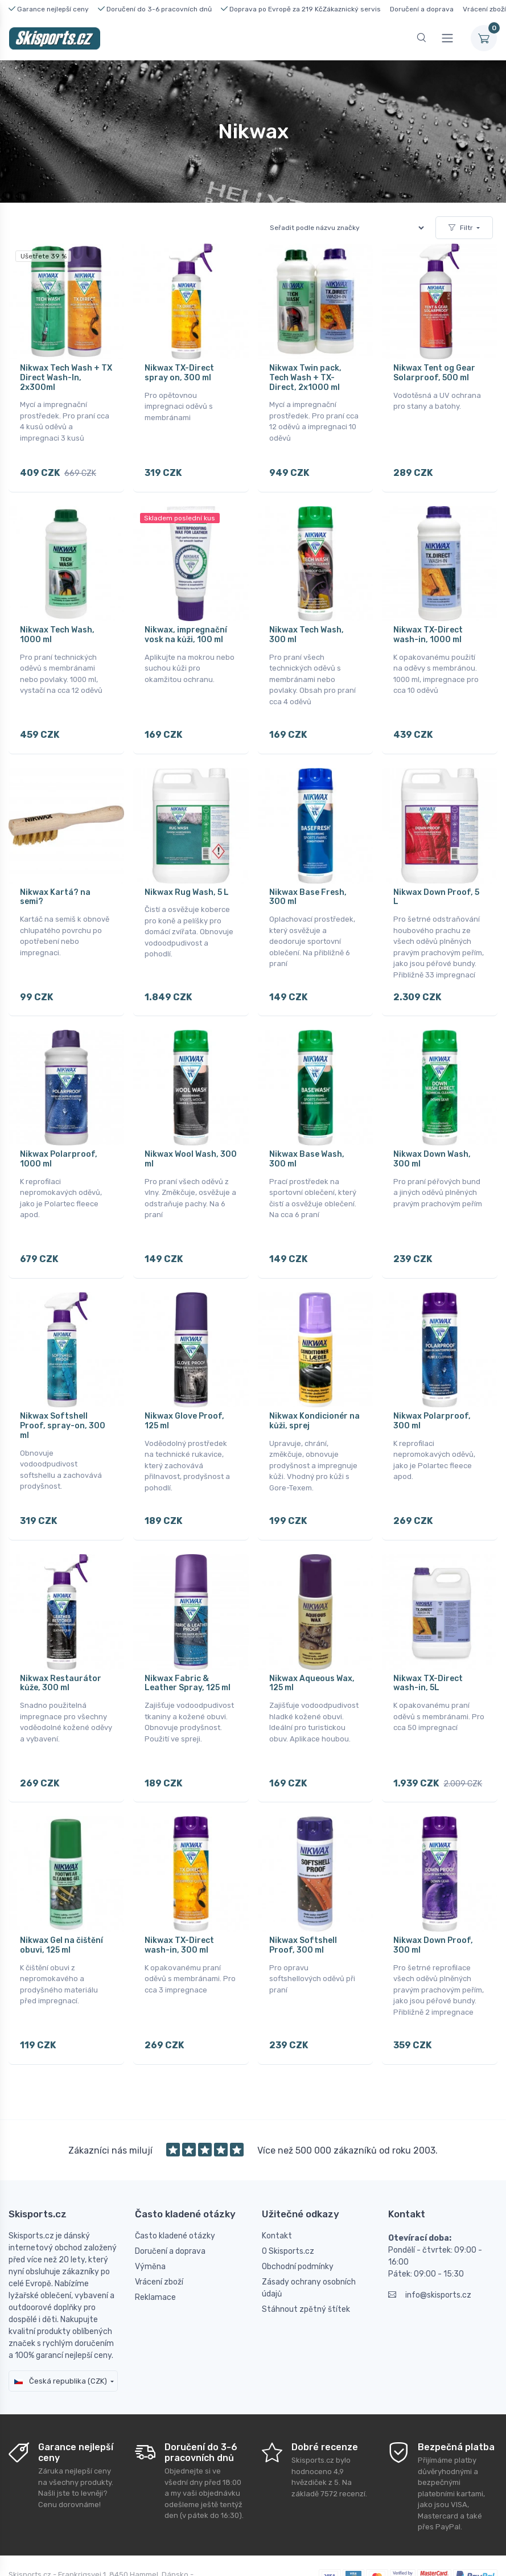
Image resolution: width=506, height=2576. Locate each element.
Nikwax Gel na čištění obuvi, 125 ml (61, 1902)
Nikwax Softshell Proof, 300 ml (303, 1902)
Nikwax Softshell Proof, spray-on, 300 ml (62, 1397)
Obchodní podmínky (298, 2216)
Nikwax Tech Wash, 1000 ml (57, 628)
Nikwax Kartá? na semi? (55, 883)
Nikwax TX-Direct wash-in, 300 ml (179, 1902)
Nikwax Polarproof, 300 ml (432, 1392)
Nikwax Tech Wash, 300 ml (306, 628)
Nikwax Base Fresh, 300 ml (308, 883)
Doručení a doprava (422, 9)
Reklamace (155, 2247)
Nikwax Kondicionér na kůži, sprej (314, 1392)
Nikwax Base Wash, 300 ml (306, 1137)
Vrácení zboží (484, 9)
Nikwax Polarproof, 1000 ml (58, 1137)
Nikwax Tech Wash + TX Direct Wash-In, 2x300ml (66, 377)
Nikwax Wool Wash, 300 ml (191, 1137)
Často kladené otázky (175, 2186)
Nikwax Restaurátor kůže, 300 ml (60, 1647)
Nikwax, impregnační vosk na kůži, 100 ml (186, 628)
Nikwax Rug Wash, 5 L (187, 878)
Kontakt (277, 2186)
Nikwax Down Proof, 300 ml (433, 1902)
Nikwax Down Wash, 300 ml (432, 1137)
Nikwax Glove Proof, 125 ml (184, 1392)
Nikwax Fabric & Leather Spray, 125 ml (188, 1647)
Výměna (150, 2216)
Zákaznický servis (352, 9)
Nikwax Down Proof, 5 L (436, 883)
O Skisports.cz (288, 2201)
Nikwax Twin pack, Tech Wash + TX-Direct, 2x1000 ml (305, 377)
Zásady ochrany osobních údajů (309, 2238)
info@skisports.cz (429, 2245)
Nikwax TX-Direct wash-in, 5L (428, 1647)
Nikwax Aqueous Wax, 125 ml (312, 1647)
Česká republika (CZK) (60, 2331)
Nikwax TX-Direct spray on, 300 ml (179, 373)
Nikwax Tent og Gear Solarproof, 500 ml (434, 373)
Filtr (461, 228)
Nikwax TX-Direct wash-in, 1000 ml (428, 628)
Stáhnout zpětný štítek (306, 2259)
